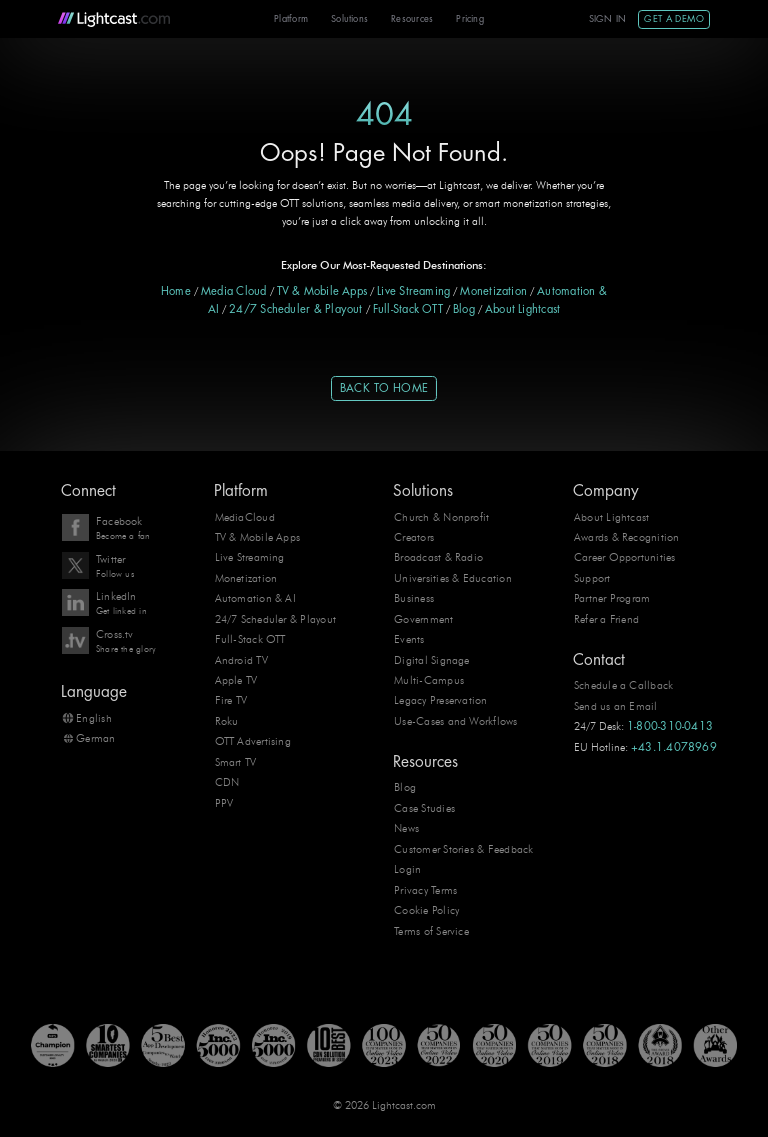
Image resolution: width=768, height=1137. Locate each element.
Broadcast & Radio (438, 557)
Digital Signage (431, 660)
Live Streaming (413, 291)
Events (409, 639)
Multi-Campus (429, 680)
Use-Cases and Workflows (455, 721)
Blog (464, 309)
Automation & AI (255, 598)
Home (176, 291)
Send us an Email (616, 706)
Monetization (493, 291)
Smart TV (236, 762)
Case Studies (424, 808)
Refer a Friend (606, 619)
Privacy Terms (425, 890)
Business (414, 598)
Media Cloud (234, 291)
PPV (224, 803)
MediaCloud (245, 517)
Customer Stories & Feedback (463, 849)
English (94, 718)
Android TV (241, 660)
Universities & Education (453, 578)
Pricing (470, 19)
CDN (227, 782)
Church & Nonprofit (441, 517)
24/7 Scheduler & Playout (296, 309)
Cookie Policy (426, 910)
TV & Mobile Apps (322, 291)
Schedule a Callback (623, 685)
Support (592, 578)
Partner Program (612, 598)
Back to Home (384, 388)
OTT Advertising (253, 741)
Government (423, 619)
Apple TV (236, 680)
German (95, 738)
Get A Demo (674, 19)
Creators (414, 537)
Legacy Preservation (440, 700)
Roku (227, 721)
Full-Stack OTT (408, 309)
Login (407, 869)
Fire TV (231, 700)
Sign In (608, 19)
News (406, 828)
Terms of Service (431, 931)
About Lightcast (522, 309)
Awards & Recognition (627, 537)
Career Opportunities (625, 557)
